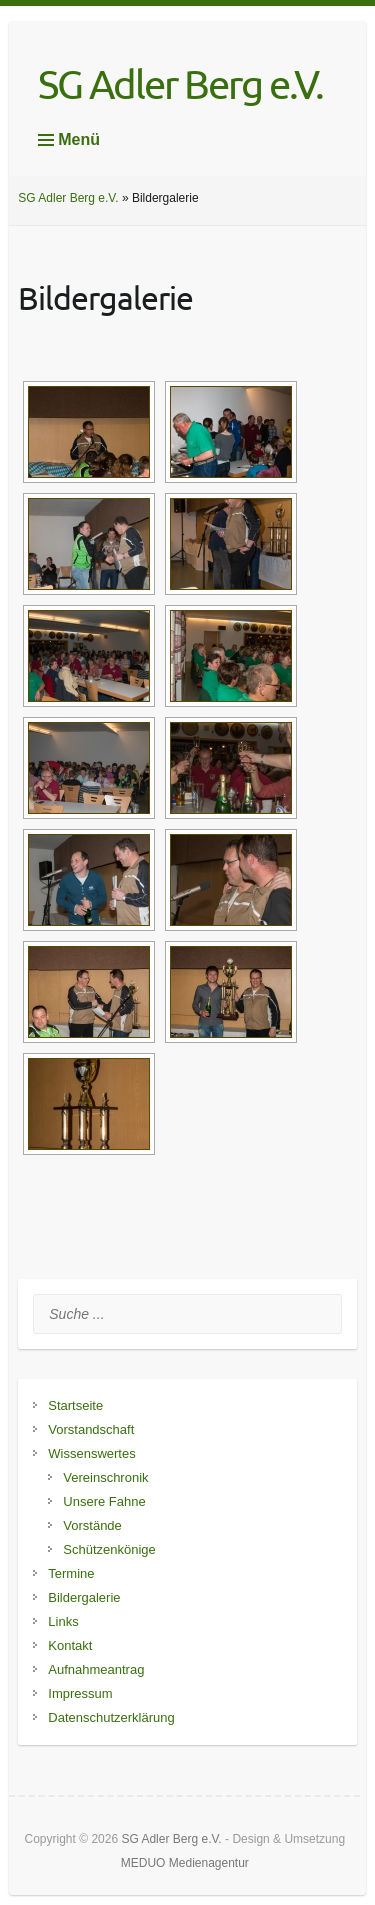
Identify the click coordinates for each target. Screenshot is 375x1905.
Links (63, 1621)
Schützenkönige (109, 1549)
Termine (71, 1573)
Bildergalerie (84, 1597)
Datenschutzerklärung (111, 1717)
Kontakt (70, 1645)
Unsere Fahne (104, 1501)
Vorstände (92, 1525)
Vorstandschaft (91, 1429)
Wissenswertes (91, 1453)
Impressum (80, 1693)
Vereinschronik (105, 1477)
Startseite (75, 1405)
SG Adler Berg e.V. (180, 84)
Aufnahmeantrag (96, 1669)
